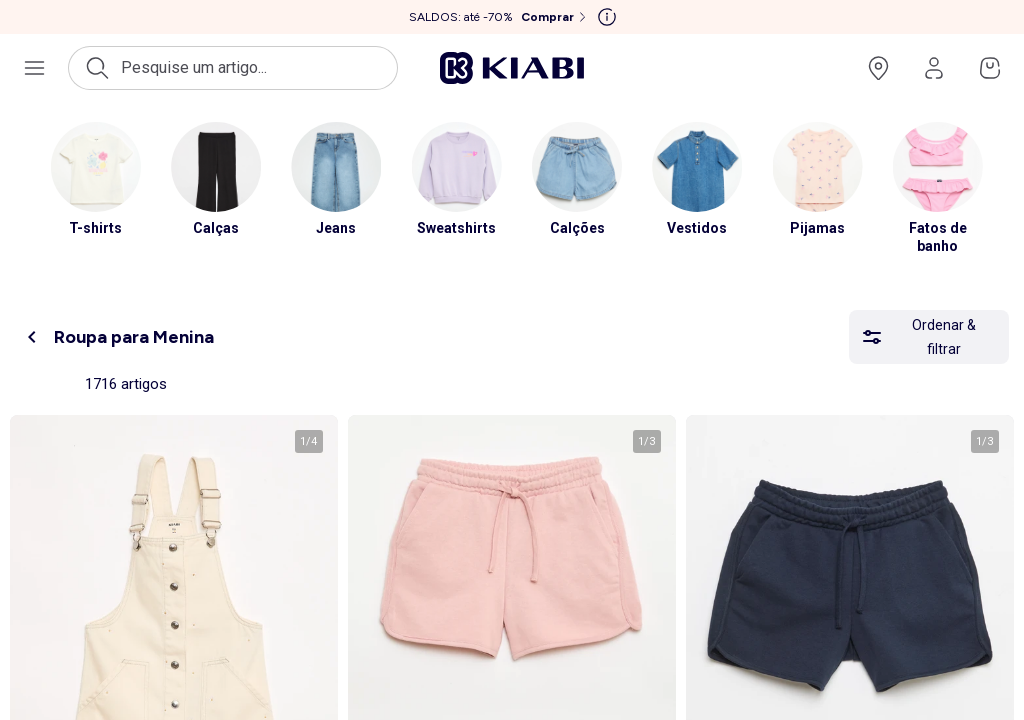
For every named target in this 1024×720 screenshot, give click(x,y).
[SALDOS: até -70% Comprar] (499, 17)
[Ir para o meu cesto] (990, 68)
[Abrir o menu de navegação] (34, 68)
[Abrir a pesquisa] (233, 68)
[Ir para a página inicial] (512, 68)
